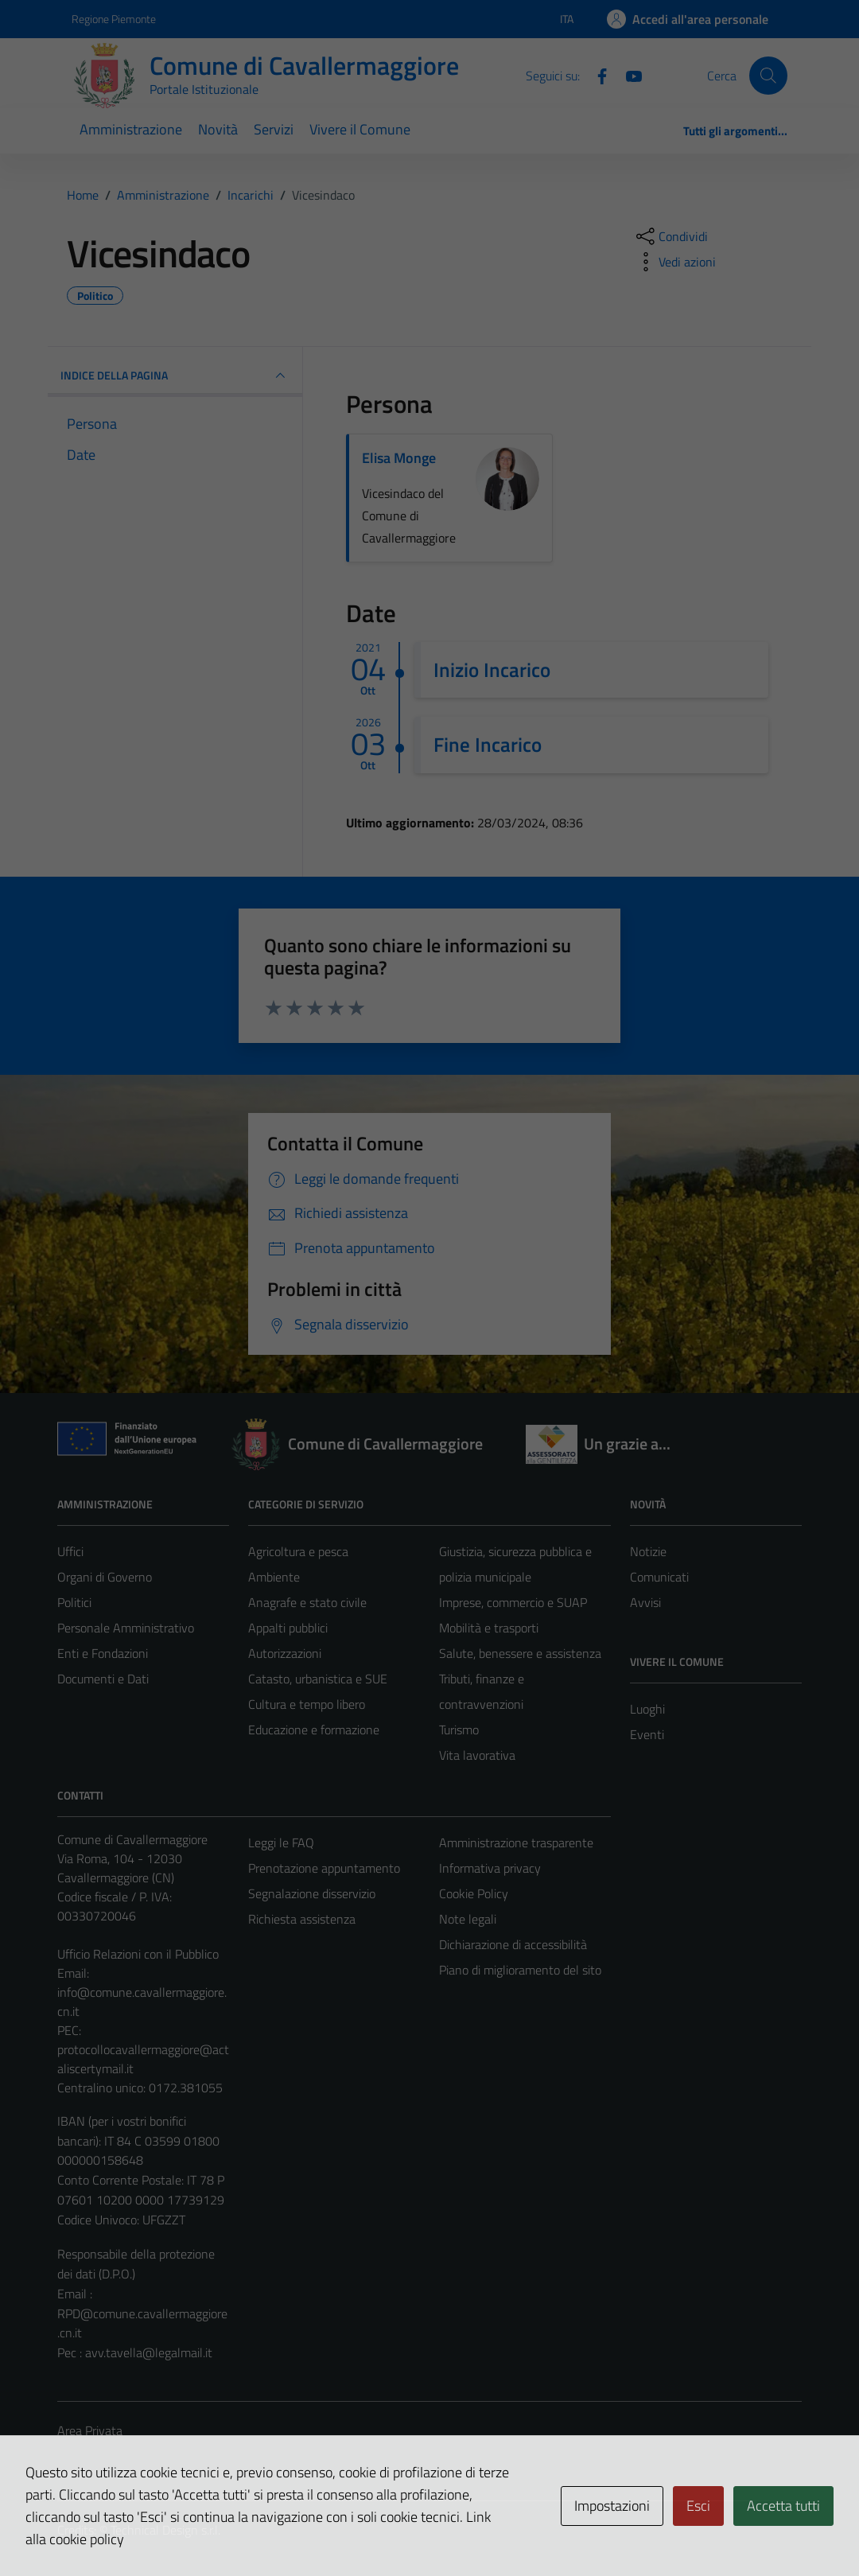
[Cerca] (768, 75)
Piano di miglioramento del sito (520, 1969)
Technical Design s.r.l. (165, 2529)
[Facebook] (596, 74)
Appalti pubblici (288, 1627)
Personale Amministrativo (125, 1627)
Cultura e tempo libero (306, 1704)
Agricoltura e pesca (298, 1551)
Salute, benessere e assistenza (520, 1653)
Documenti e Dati (103, 1678)
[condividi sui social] (670, 236)
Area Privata (89, 2430)
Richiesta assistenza (302, 1918)
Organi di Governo (104, 1576)
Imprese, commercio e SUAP (513, 1602)
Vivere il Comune (359, 129)
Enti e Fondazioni (102, 1653)
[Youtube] (627, 74)
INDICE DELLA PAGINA (175, 375)
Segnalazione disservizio (311, 1893)
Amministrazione (131, 129)
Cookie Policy (473, 1893)
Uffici (70, 1551)
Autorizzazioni (284, 1653)
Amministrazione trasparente (516, 1842)
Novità (218, 129)
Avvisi (645, 1602)
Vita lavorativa (477, 1755)
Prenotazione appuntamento (324, 1868)
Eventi (647, 1734)
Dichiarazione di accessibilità (513, 1944)
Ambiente (274, 1576)
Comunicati (659, 1576)
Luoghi (647, 1708)
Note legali (467, 1918)
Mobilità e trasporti (488, 1627)
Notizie (648, 1551)
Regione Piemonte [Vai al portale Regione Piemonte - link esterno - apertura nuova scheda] (114, 18)
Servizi (273, 129)
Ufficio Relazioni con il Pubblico (138, 1953)
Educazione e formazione (313, 1729)
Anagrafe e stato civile (307, 1602)
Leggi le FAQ (281, 1842)
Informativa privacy (490, 1868)
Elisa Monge (399, 458)
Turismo (459, 1729)
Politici (74, 1602)
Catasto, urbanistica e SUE (317, 1678)
